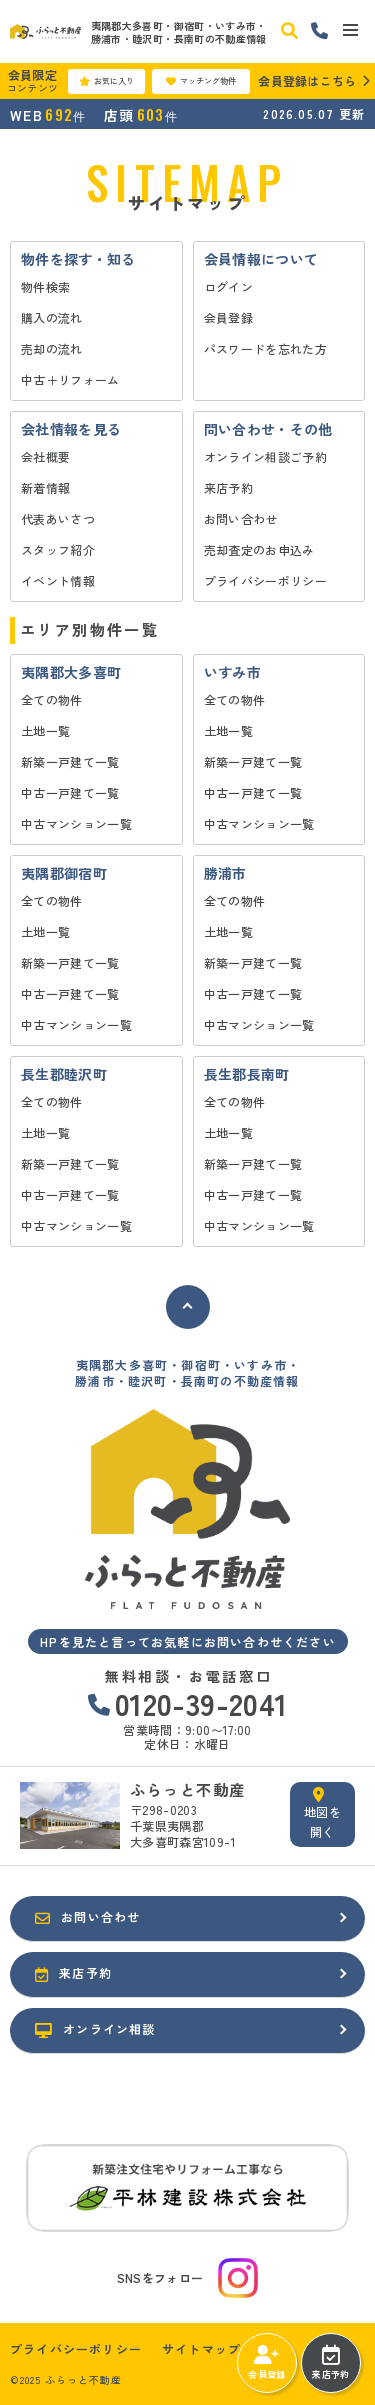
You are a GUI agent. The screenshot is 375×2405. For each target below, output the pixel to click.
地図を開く (322, 1813)
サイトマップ (201, 2349)
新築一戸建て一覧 (70, 761)
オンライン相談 (95, 2029)
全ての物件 (52, 699)
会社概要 (45, 456)
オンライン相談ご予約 (266, 456)
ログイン (228, 286)
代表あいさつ (58, 518)
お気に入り (106, 81)
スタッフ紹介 (58, 549)
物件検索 (45, 286)
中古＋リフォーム (70, 379)
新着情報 (45, 487)
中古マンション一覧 (76, 823)
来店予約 (228, 487)
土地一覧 (45, 730)
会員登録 (228, 317)
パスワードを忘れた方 (266, 348)
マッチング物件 (201, 81)
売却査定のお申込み (259, 549)
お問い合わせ (241, 518)
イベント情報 (58, 580)
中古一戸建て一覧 (70, 792)
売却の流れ (52, 348)
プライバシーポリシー (266, 580)
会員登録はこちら (307, 80)
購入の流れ (52, 317)
